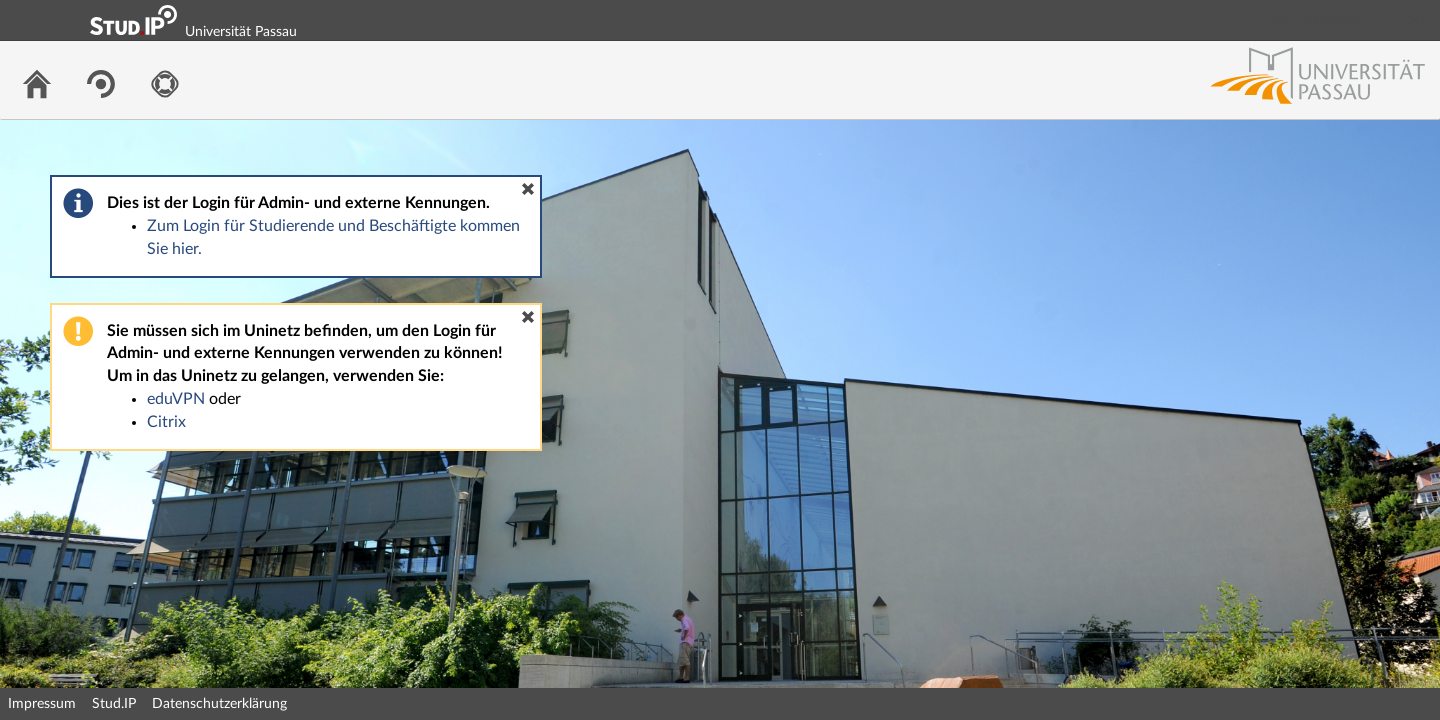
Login (1416, 20)
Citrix (166, 422)
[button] (528, 189)
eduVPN (176, 399)
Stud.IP (114, 704)
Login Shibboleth (1313, 20)
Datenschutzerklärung (219, 704)
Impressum (42, 704)
